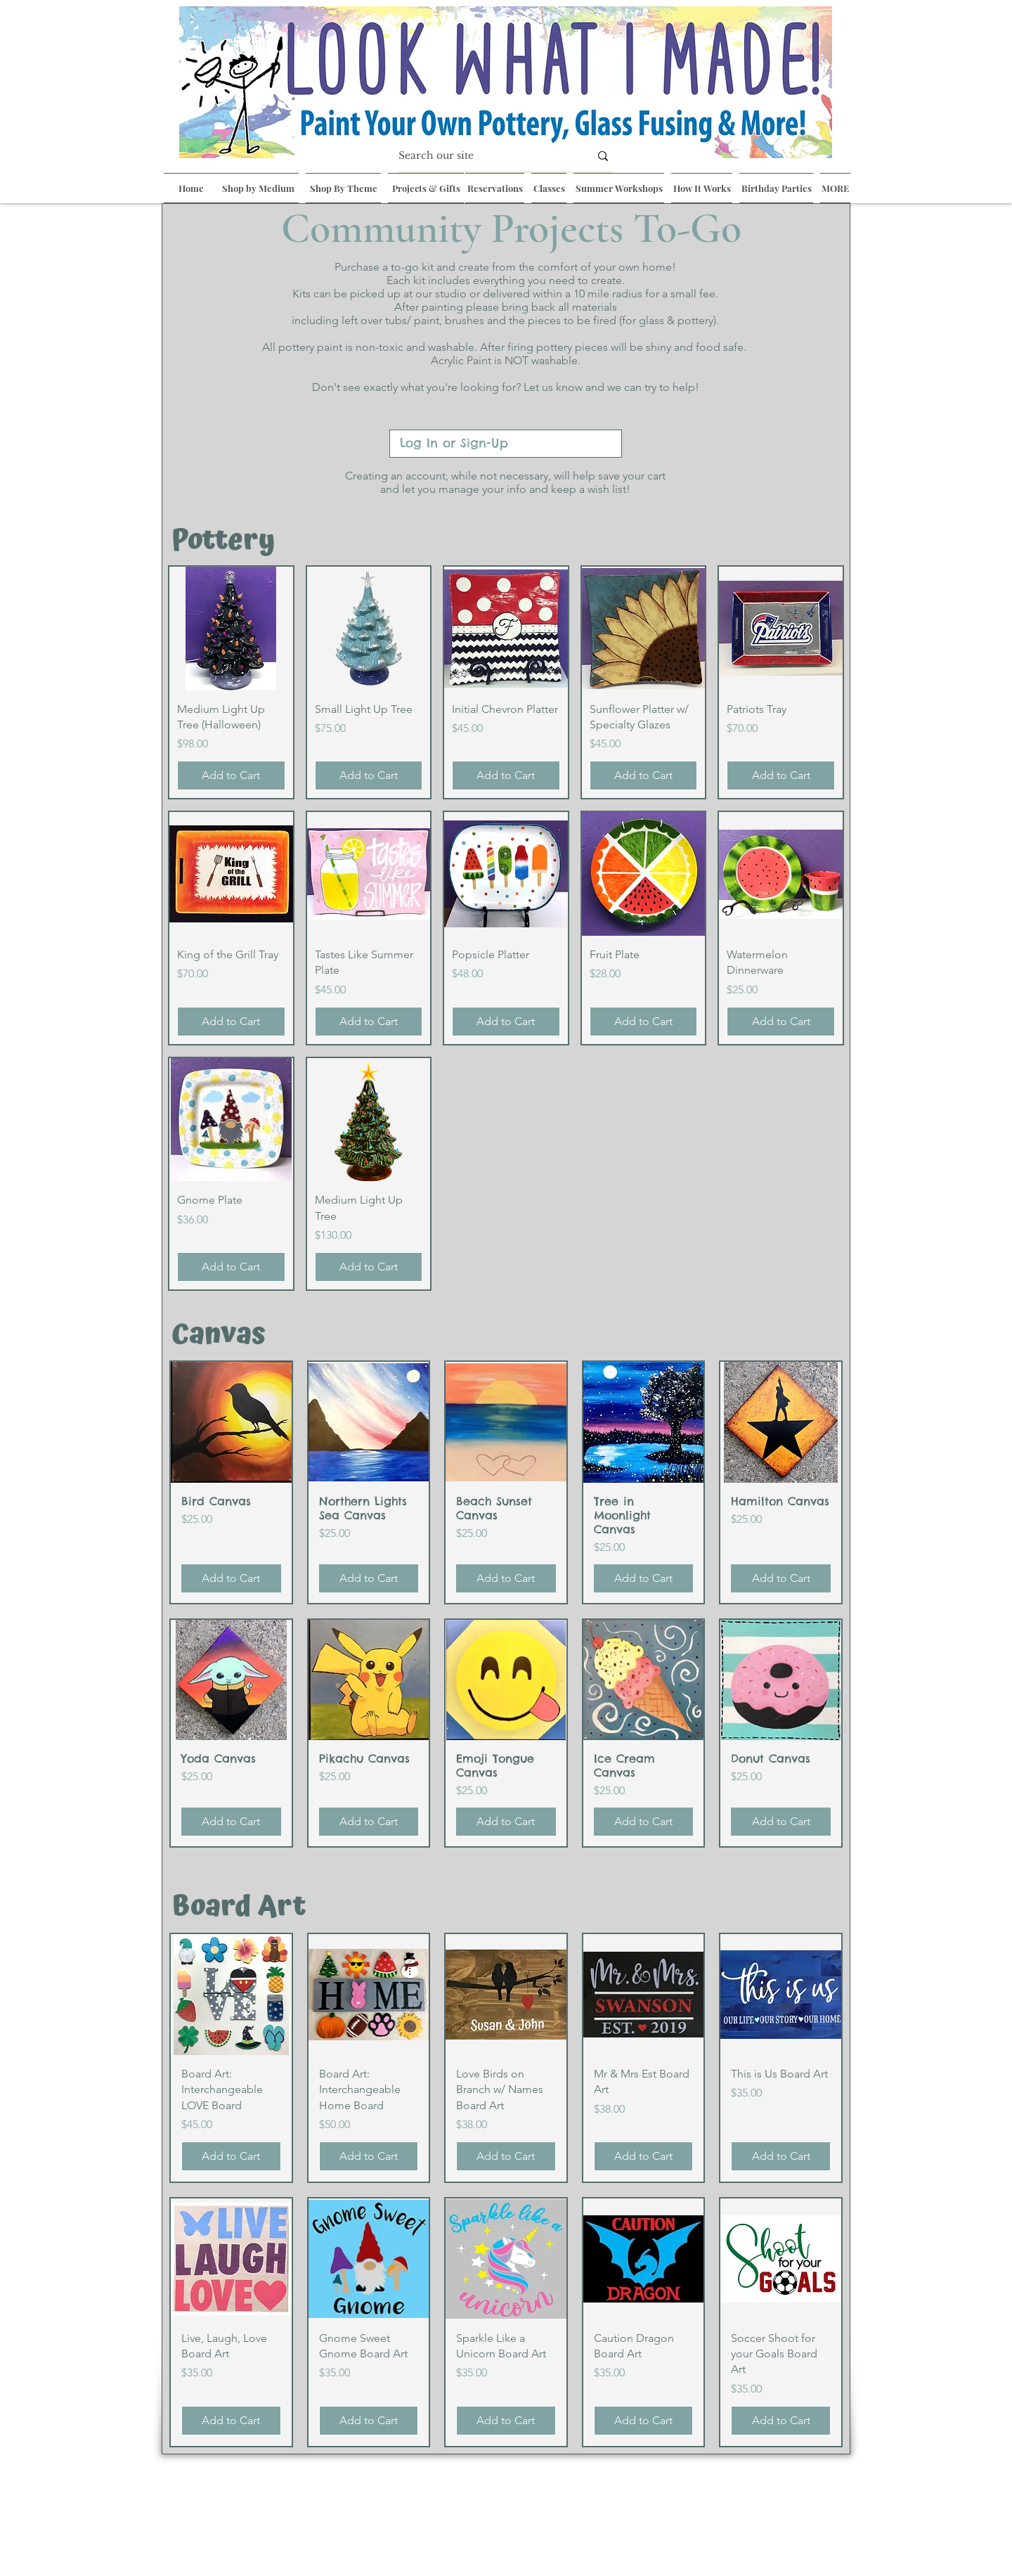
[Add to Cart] (231, 775)
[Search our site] (483, 156)
